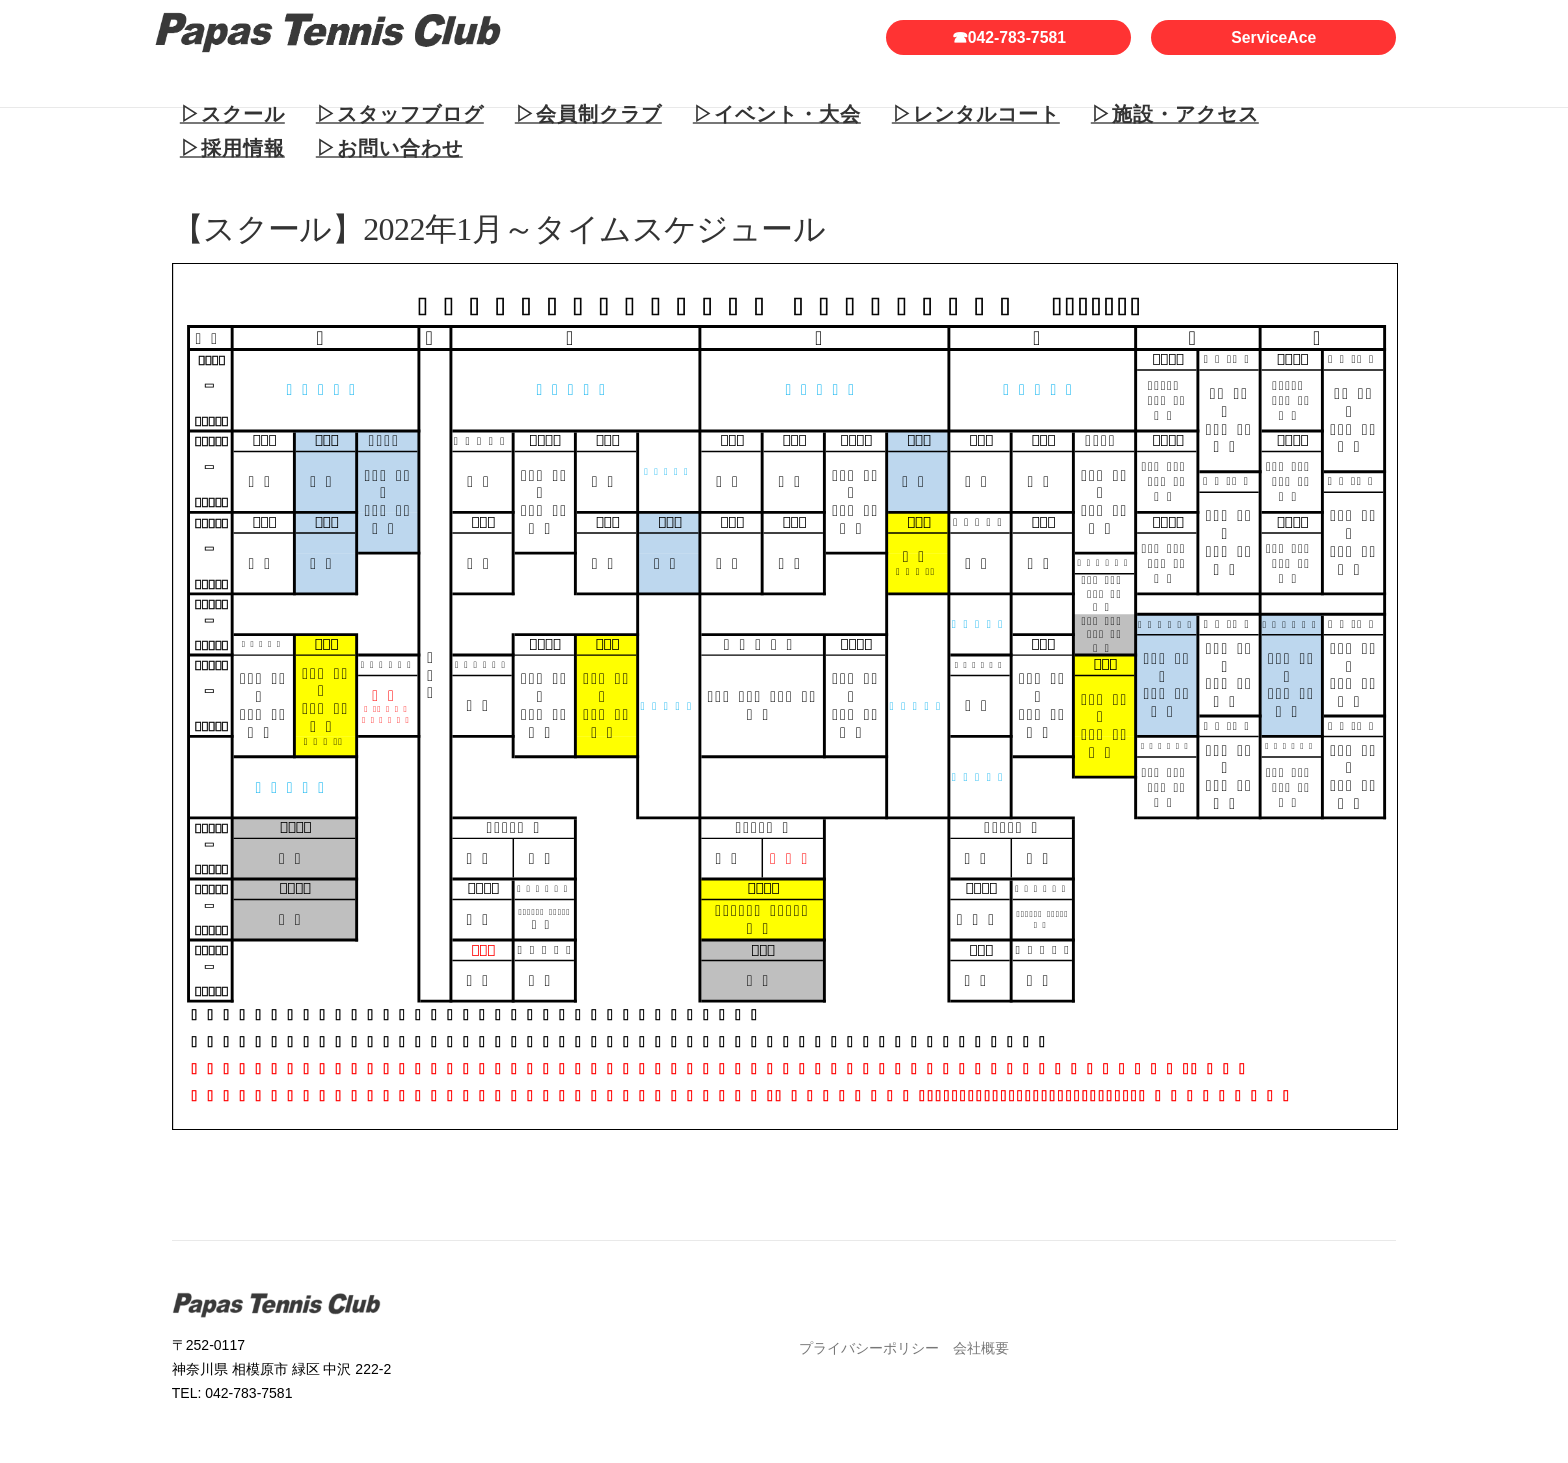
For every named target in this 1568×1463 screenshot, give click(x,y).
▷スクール (232, 114)
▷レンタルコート (976, 114)
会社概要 (981, 1348)
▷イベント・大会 (777, 114)
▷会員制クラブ (588, 114)
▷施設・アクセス (1175, 114)
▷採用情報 (232, 148)
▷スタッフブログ (400, 114)
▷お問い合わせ (389, 148)
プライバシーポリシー (869, 1348)
